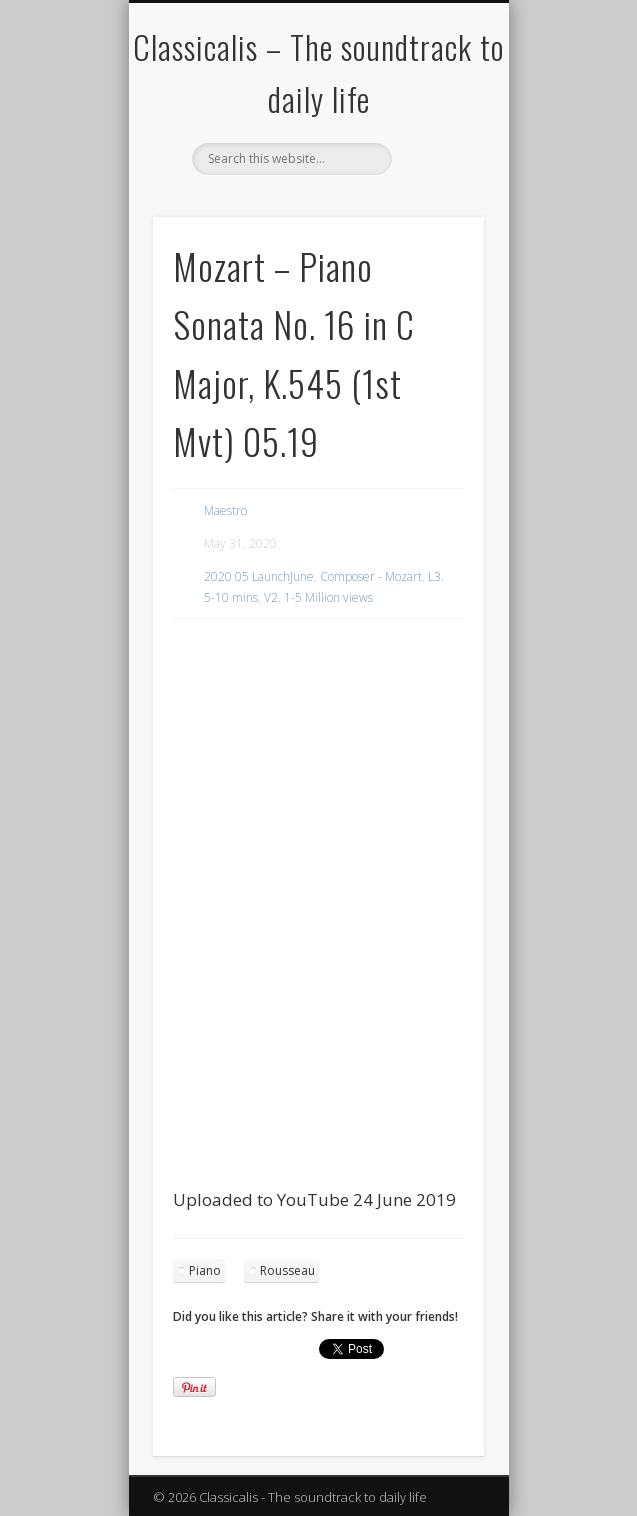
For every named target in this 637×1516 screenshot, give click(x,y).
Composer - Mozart (371, 576)
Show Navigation (435, 179)
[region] (319, 672)
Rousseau (287, 1270)
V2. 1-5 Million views (318, 597)
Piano (205, 1270)
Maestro (225, 510)
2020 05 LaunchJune (259, 576)
